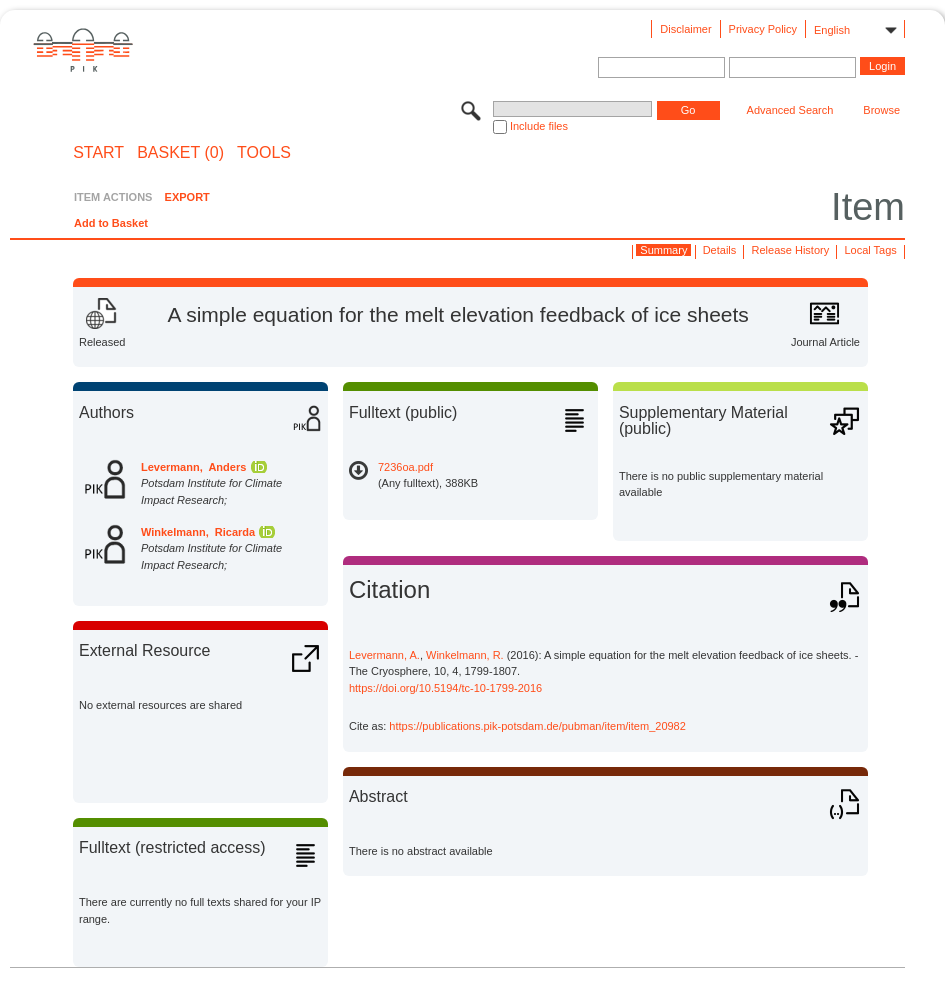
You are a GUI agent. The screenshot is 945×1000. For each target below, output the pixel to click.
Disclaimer (685, 29)
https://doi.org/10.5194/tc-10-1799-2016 (445, 688)
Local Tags (870, 250)
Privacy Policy (763, 29)
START (98, 153)
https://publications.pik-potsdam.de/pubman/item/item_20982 (537, 726)
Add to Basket (111, 223)
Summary (663, 250)
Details (720, 250)
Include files (539, 126)
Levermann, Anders (193, 467)
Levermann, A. (384, 655)
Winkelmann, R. (465, 655)
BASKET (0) (180, 153)
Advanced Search (790, 110)
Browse (881, 110)
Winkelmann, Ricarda (198, 532)
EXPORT (187, 197)
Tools (264, 153)
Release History (791, 250)
